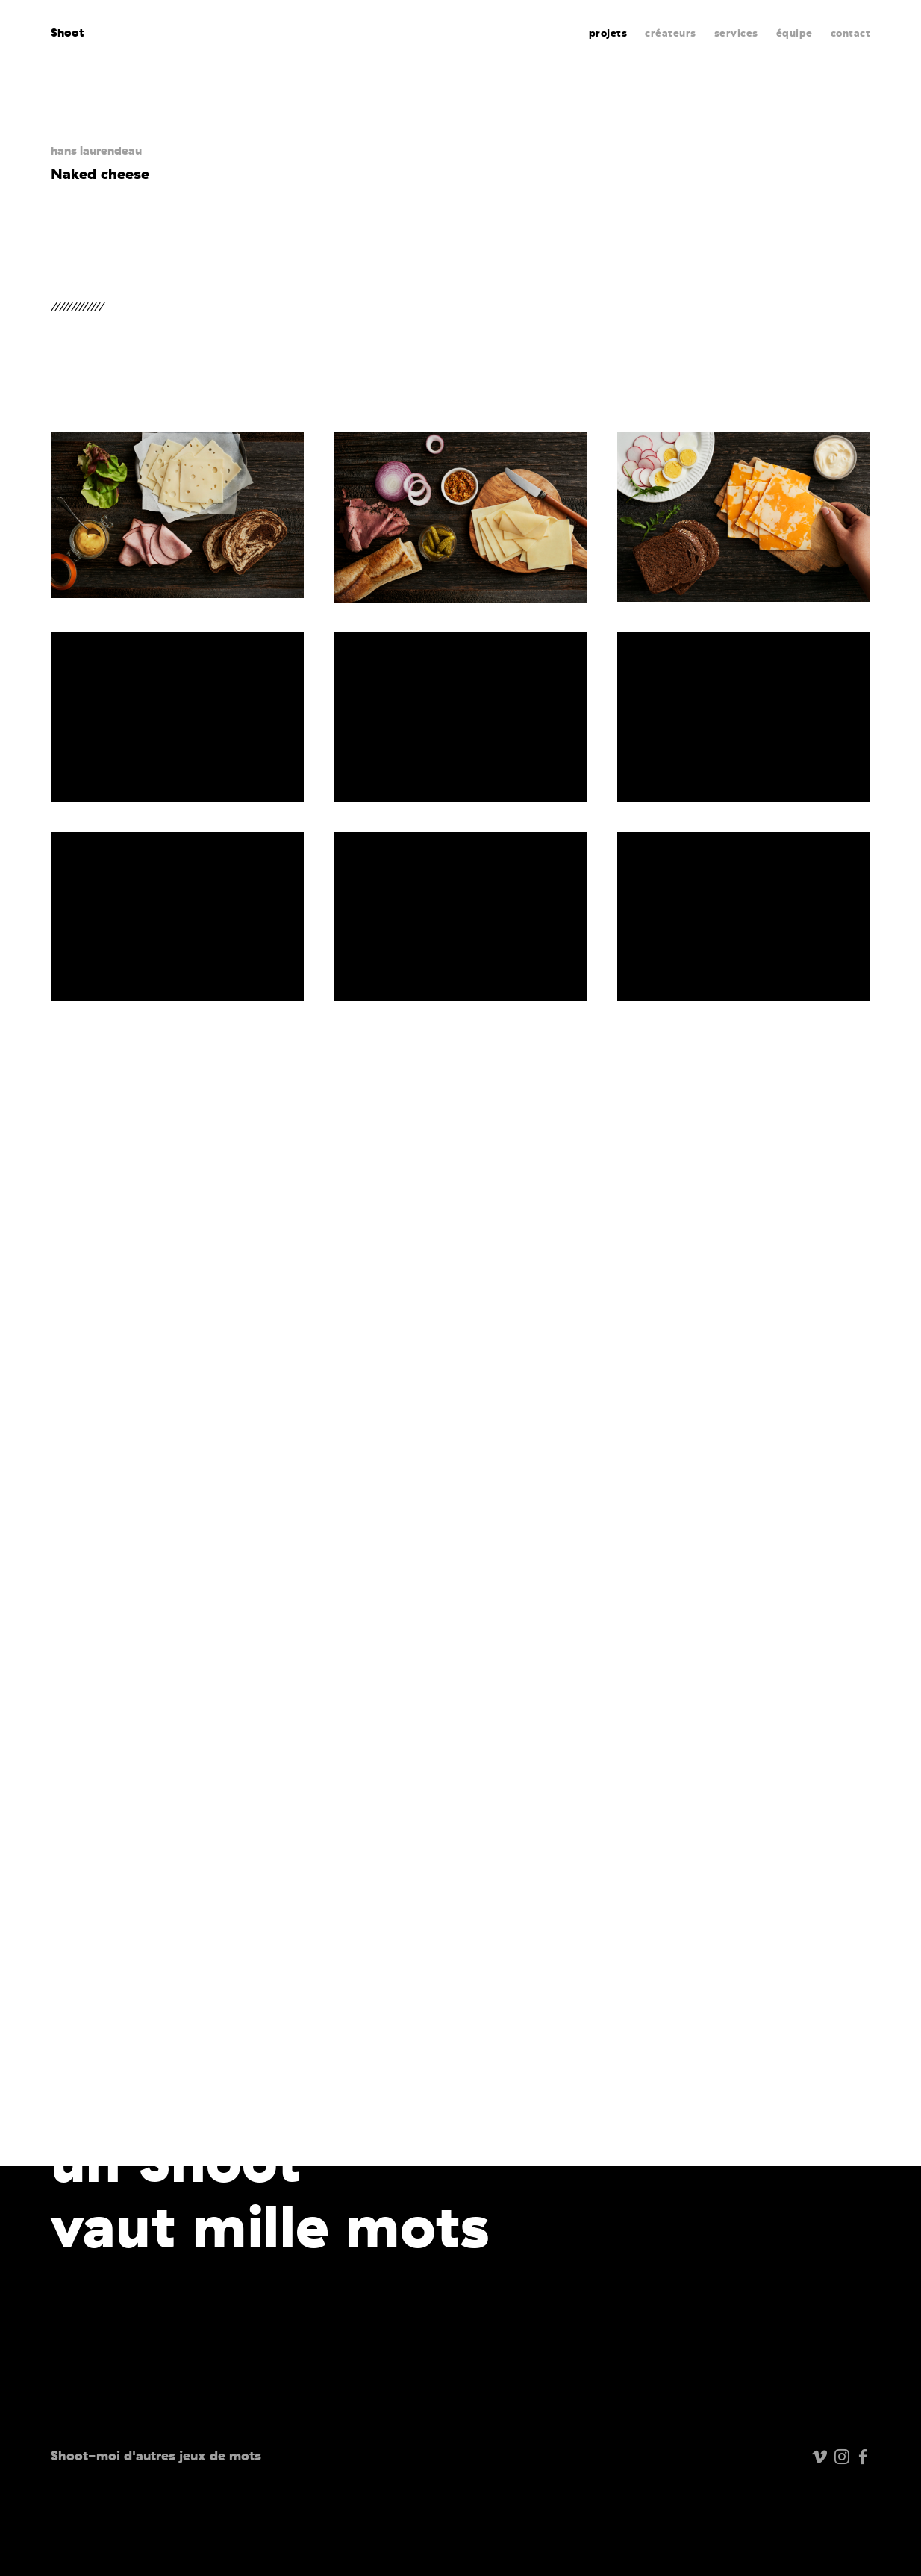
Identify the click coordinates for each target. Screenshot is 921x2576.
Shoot (67, 32)
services (736, 33)
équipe (794, 33)
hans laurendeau (96, 150)
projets (608, 33)
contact (851, 33)
